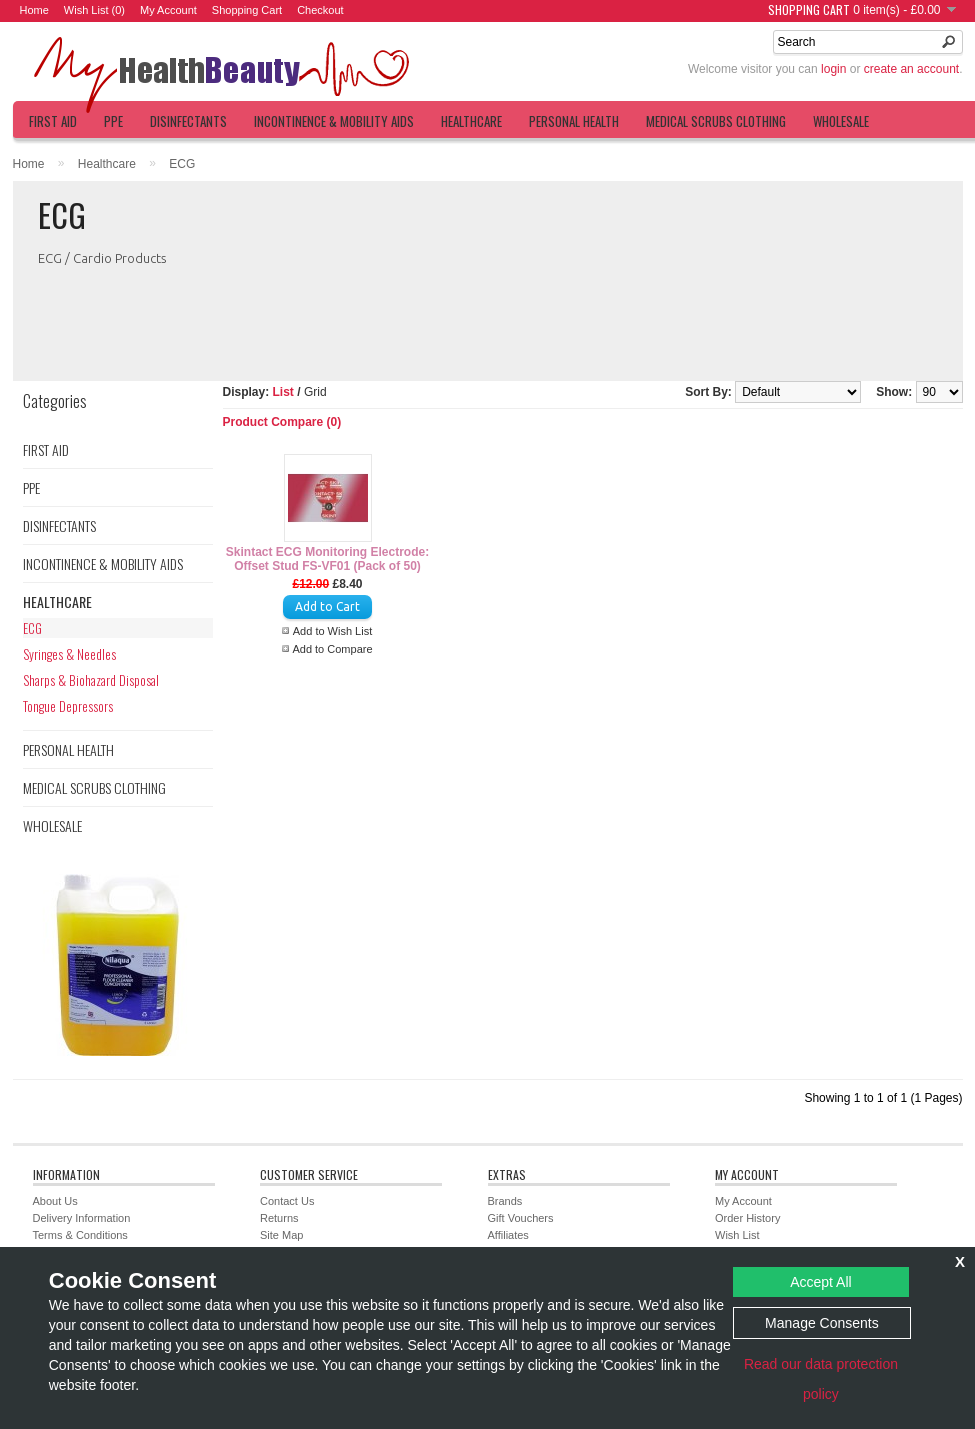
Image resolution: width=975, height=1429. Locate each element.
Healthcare (471, 121)
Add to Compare (332, 649)
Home (34, 10)
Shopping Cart (247, 10)
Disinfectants (188, 121)
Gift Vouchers (521, 1218)
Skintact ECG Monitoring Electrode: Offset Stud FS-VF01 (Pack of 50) (327, 559)
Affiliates (508, 1235)
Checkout (320, 10)
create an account (911, 69)
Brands (505, 1201)
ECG (182, 164)
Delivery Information (82, 1218)
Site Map (281, 1235)
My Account (168, 10)
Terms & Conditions (80, 1235)
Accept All (820, 1282)
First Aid (53, 121)
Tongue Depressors (68, 706)
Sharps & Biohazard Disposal (91, 680)
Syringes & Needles (69, 654)
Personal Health (574, 121)
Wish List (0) (94, 10)
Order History (747, 1218)
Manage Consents (822, 1323)
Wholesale (841, 121)
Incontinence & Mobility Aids (334, 121)
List (283, 392)
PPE (113, 121)
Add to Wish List (332, 631)
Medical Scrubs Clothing (716, 121)
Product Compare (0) (282, 422)
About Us (55, 1201)
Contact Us (287, 1201)
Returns (279, 1218)
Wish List (737, 1235)
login (833, 69)
